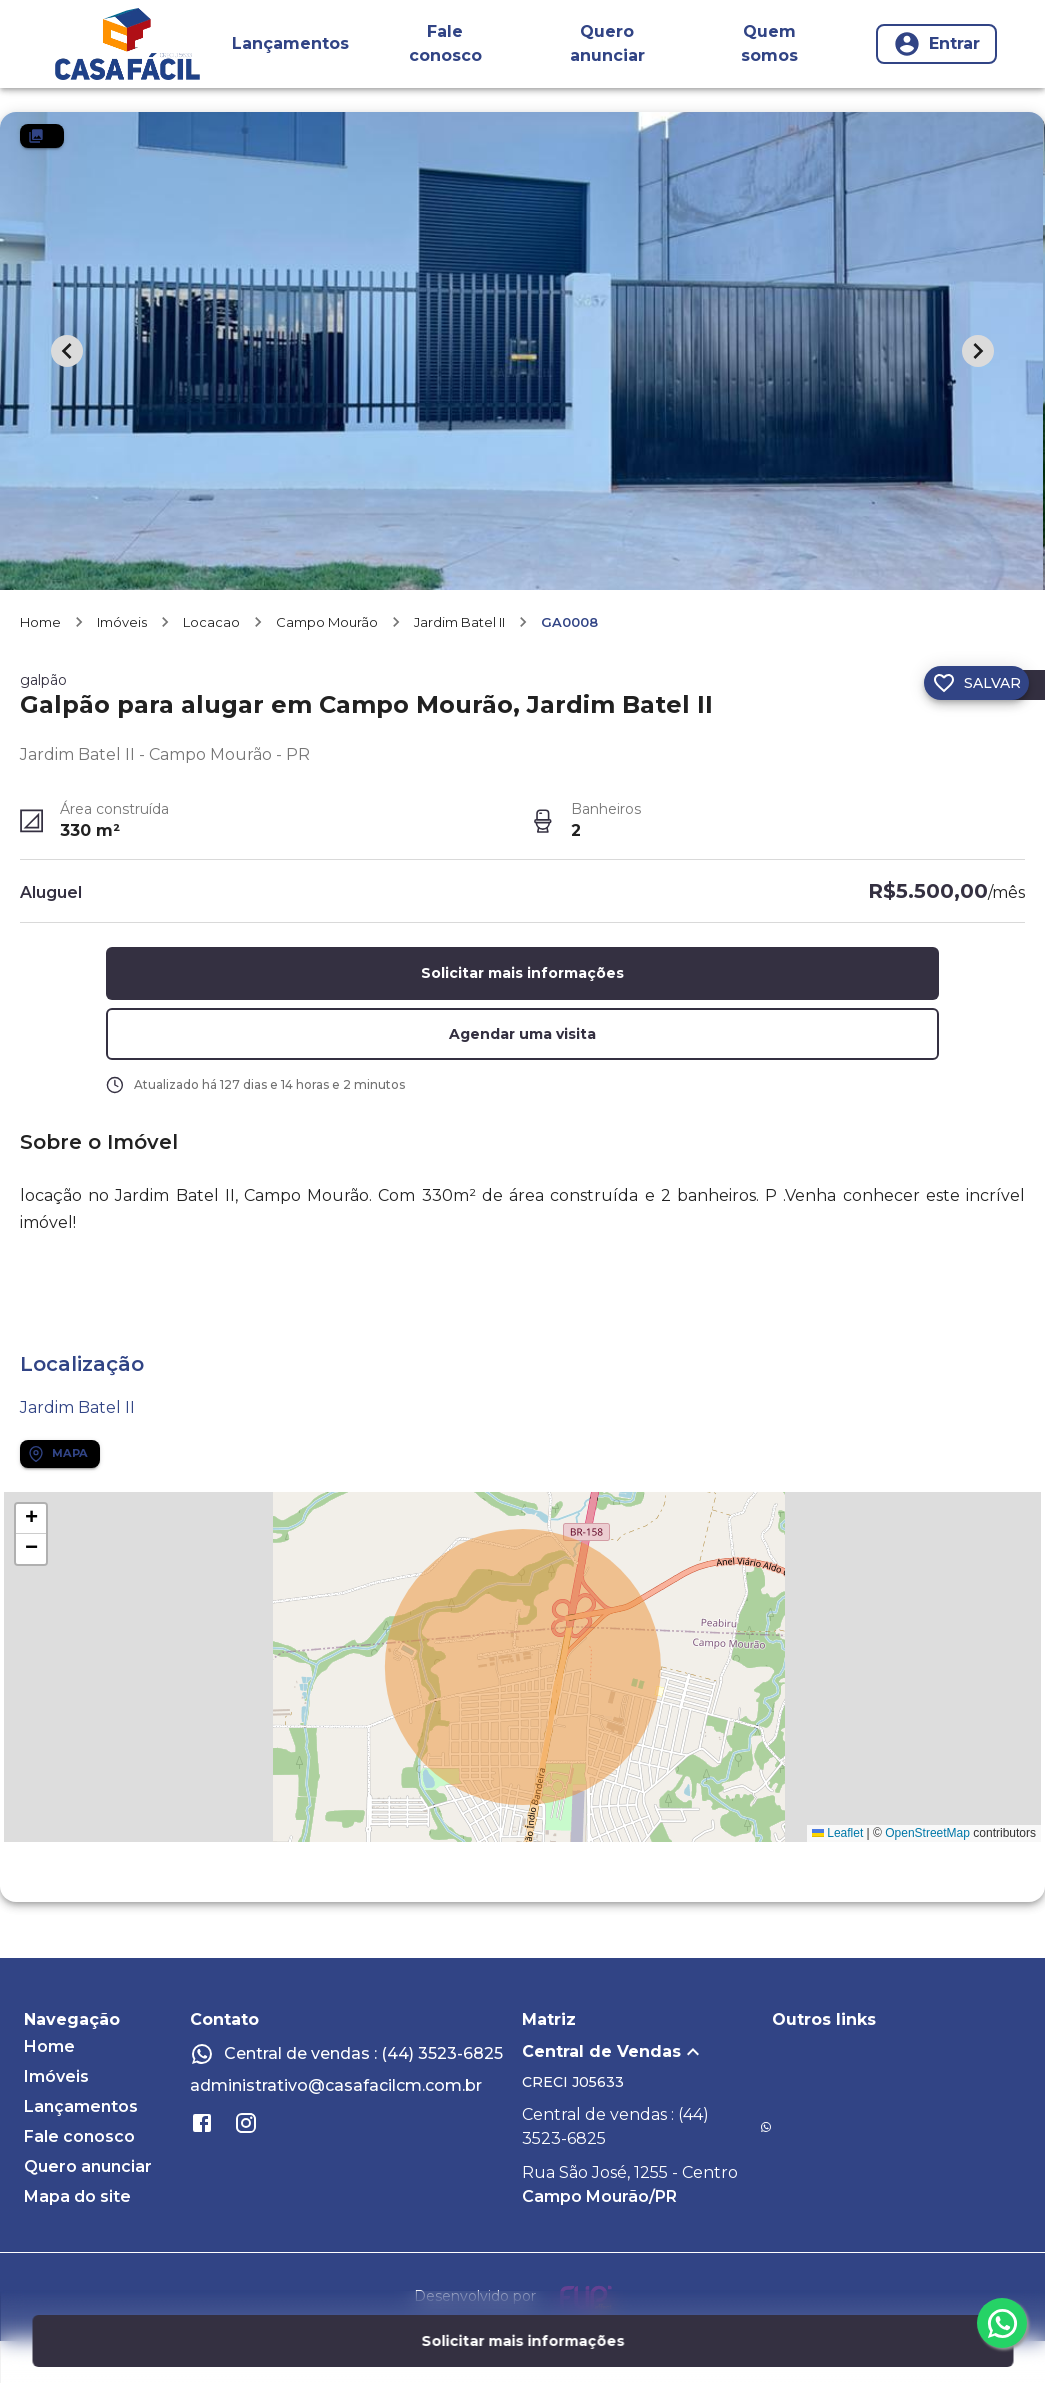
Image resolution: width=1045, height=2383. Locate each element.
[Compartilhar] (885, 725)
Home (40, 664)
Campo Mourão (327, 664)
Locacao (211, 664)
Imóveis (122, 664)
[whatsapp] (1002, 2323)
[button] (522, 1076)
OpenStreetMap (927, 1875)
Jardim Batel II (459, 664)
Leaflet (837, 1875)
